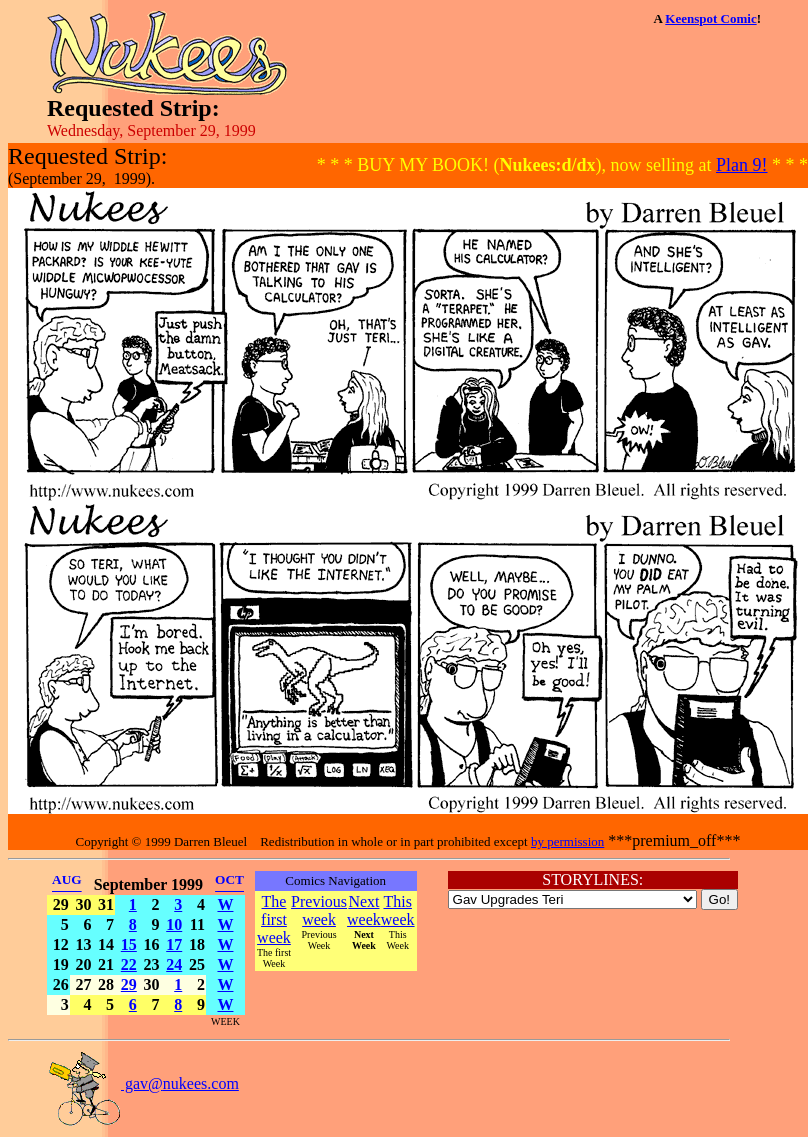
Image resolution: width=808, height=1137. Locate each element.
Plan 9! (742, 165)
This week (398, 910)
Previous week (319, 910)
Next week (364, 910)
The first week (274, 919)
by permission (567, 841)
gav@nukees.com (143, 1083)
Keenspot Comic (710, 18)
